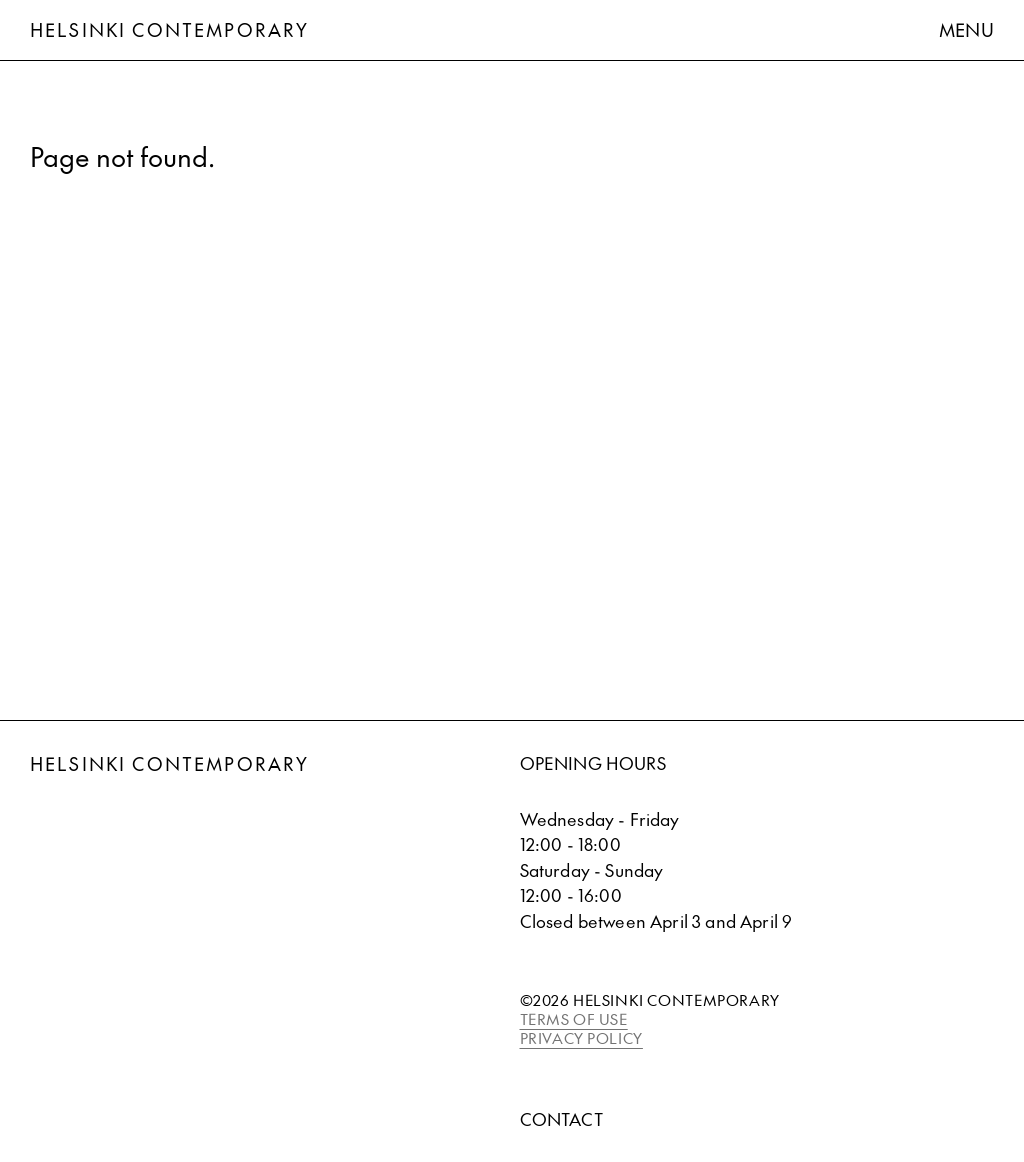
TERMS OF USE (574, 1018)
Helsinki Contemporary (169, 29)
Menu (966, 29)
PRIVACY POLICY (581, 1037)
